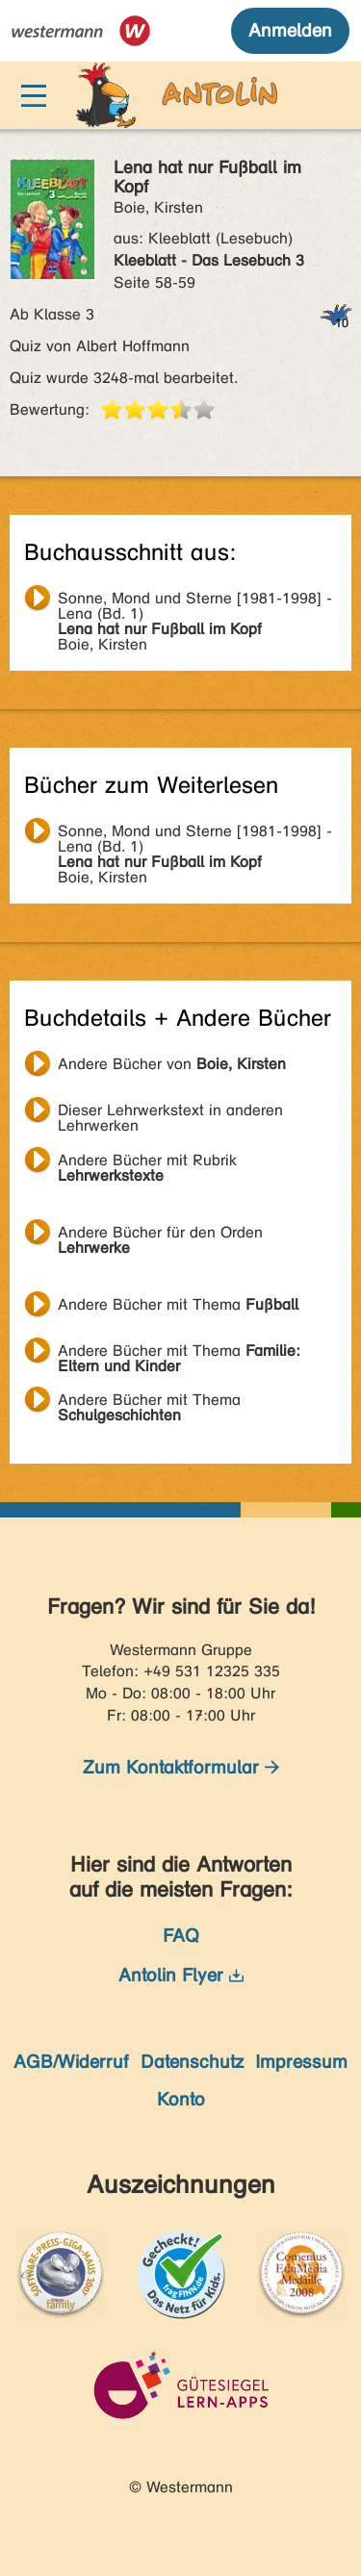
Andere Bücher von (172, 1064)
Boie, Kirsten (195, 600)
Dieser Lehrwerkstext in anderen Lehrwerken (170, 1112)
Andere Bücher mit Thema (178, 1304)
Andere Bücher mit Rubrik (147, 1162)
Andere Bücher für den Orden (160, 1234)
